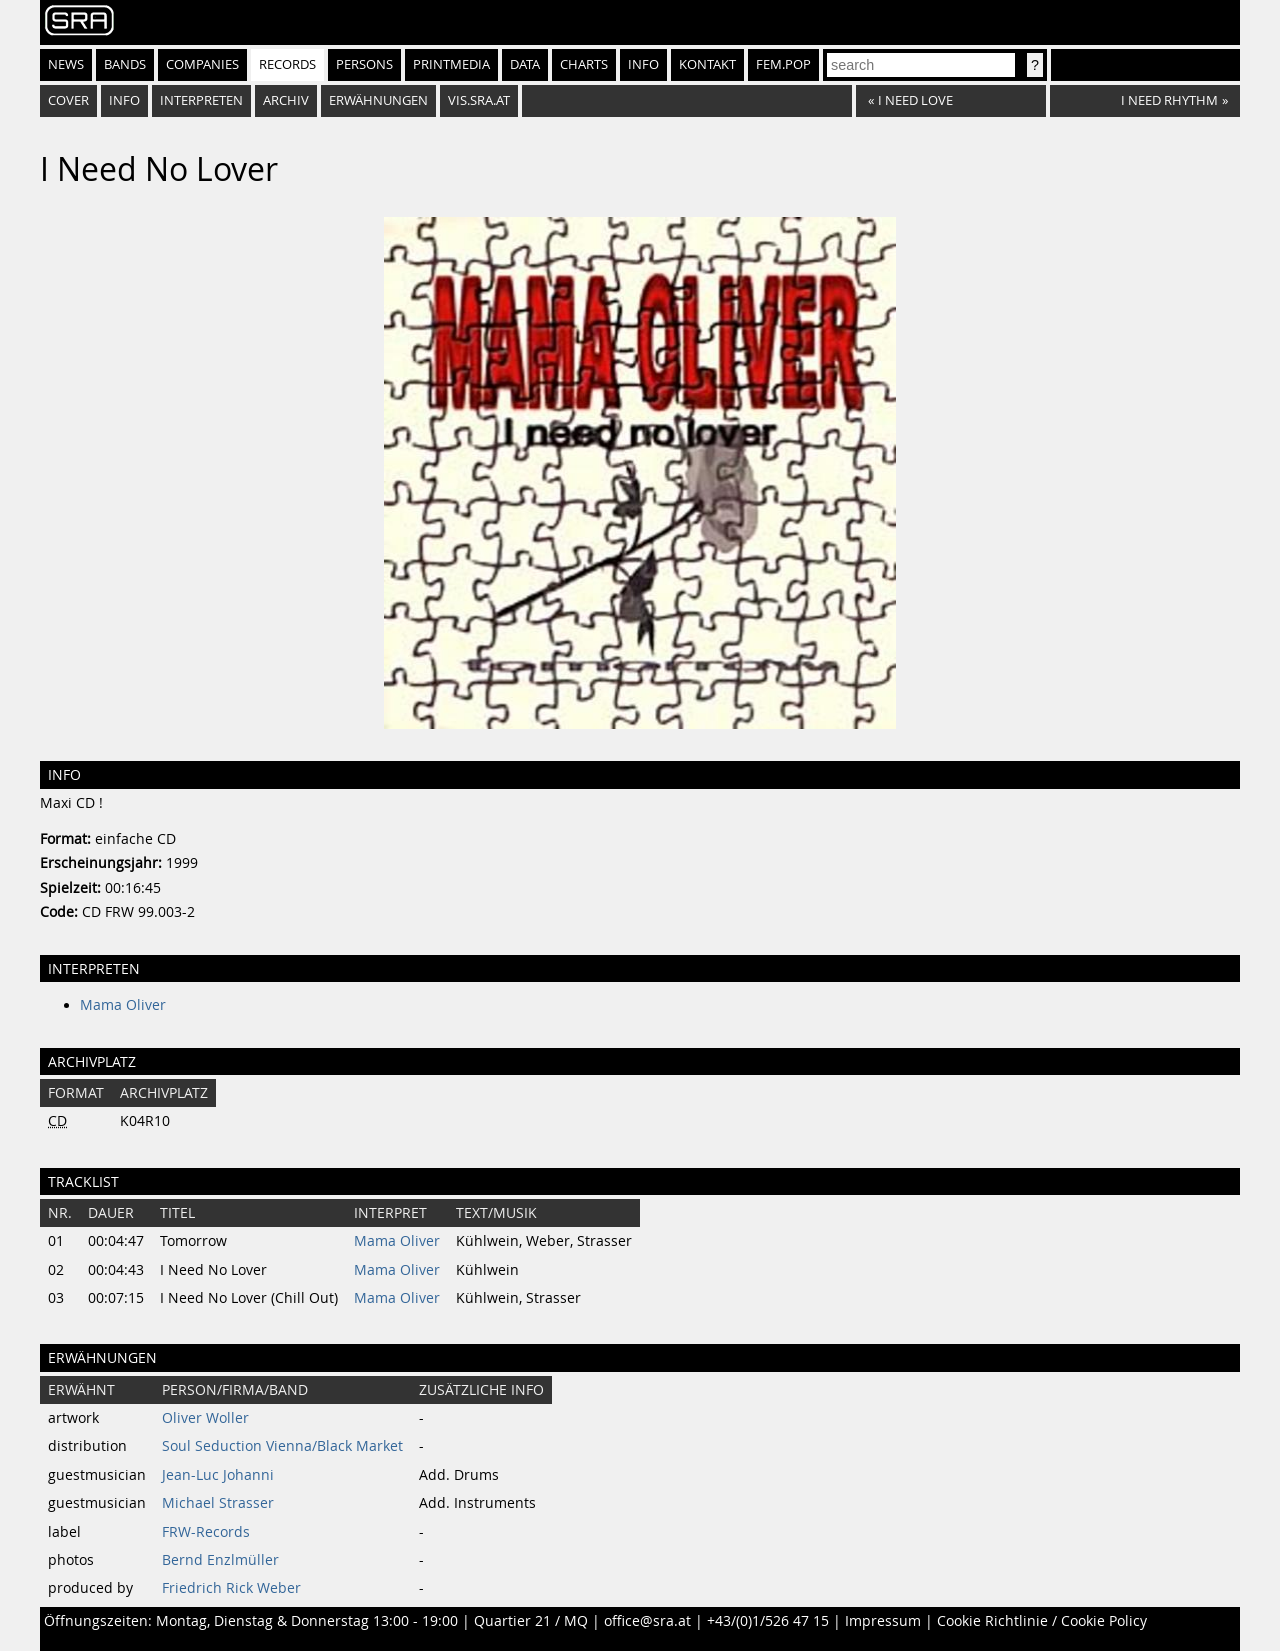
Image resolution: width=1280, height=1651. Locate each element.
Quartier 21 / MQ (531, 1621)
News (66, 64)
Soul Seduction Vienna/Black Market (282, 1446)
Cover (68, 100)
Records (287, 64)
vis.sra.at (479, 100)
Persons (364, 64)
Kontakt (707, 64)
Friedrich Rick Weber (231, 1588)
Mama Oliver (123, 1005)
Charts (584, 64)
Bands (125, 64)
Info (643, 64)
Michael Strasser (218, 1503)
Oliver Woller (205, 1418)
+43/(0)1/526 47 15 (768, 1621)
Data (525, 64)
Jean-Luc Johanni (218, 1475)
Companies (202, 64)
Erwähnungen (378, 100)
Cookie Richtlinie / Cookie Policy (1042, 1621)
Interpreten (201, 100)
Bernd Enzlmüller (220, 1560)
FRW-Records (206, 1532)
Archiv (286, 100)
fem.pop (783, 64)
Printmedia (451, 64)
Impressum (883, 1621)
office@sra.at (647, 1621)
